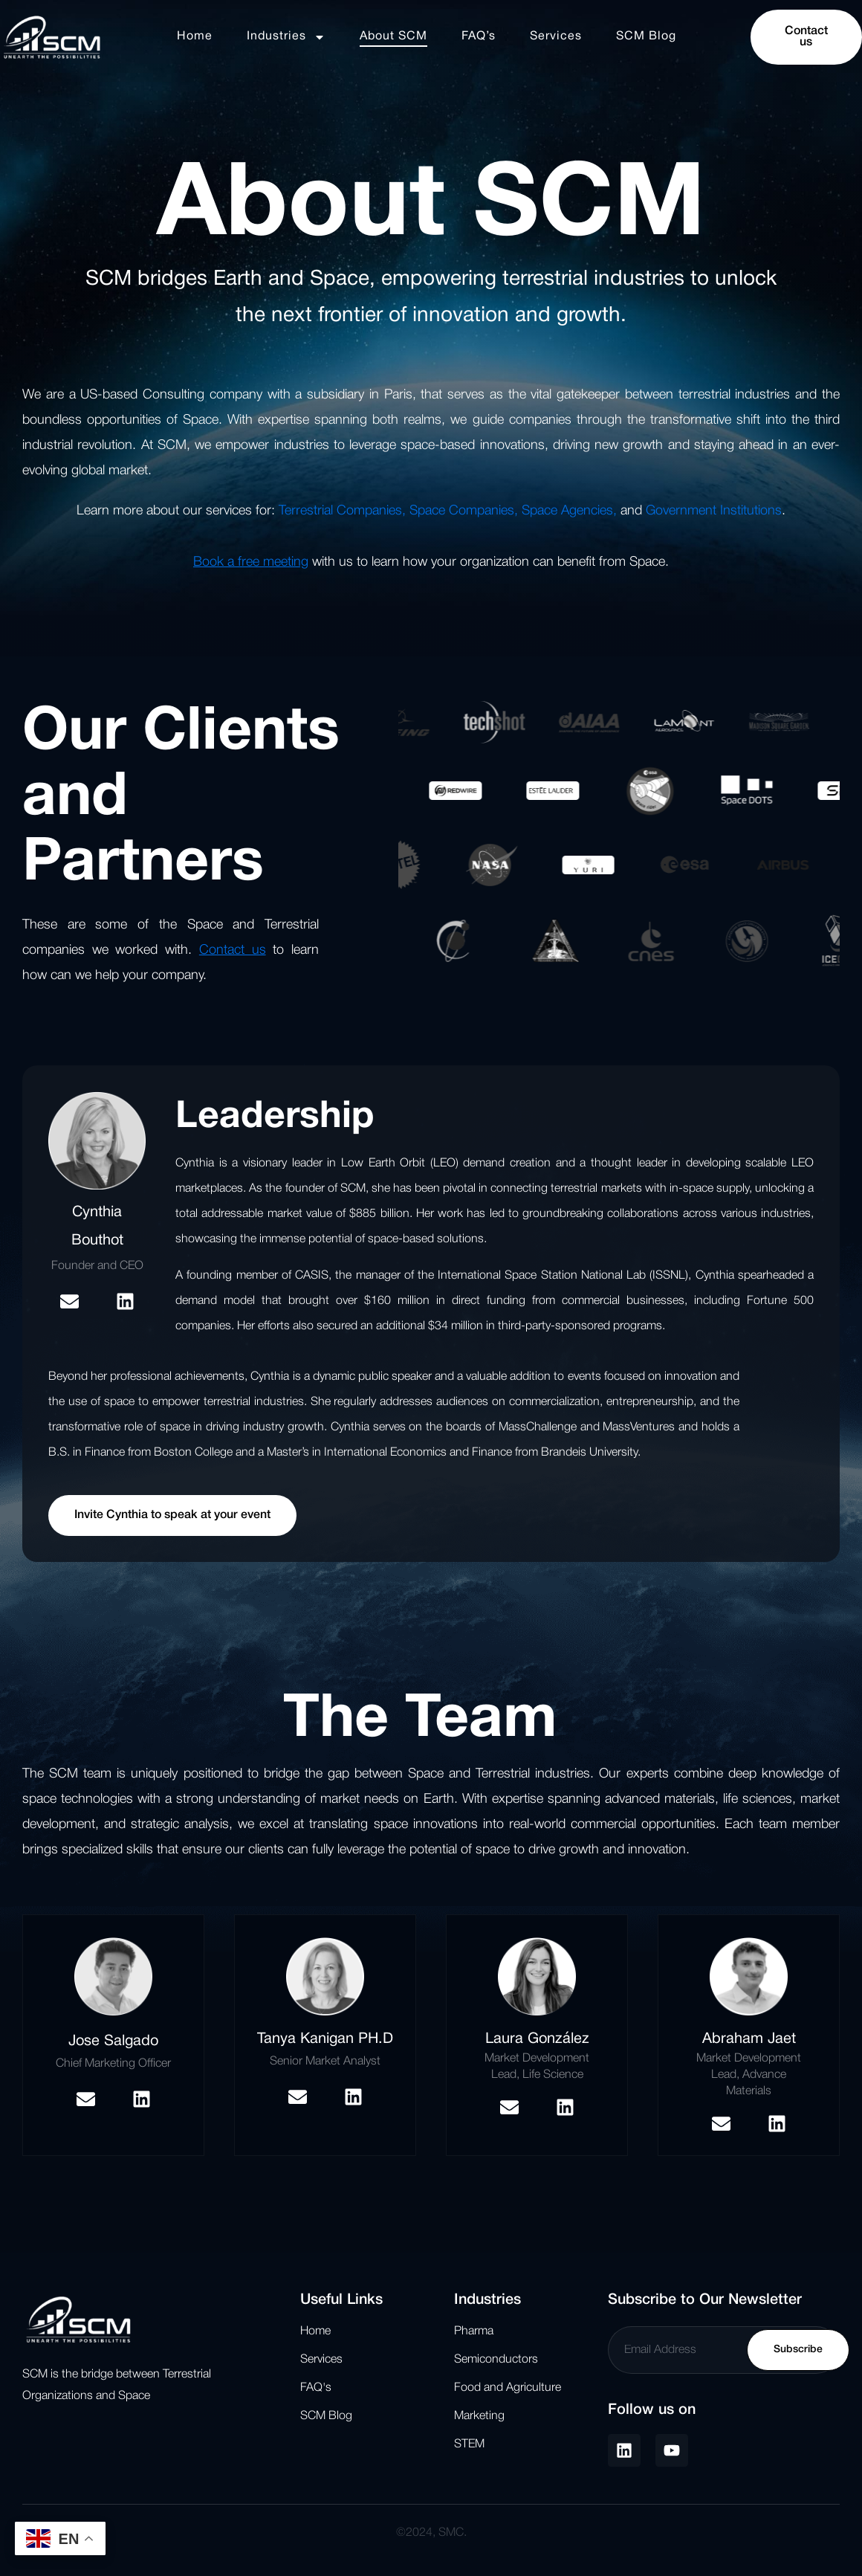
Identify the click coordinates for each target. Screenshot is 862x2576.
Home (195, 36)
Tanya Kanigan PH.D (325, 2039)
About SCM (393, 36)
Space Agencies (567, 511)
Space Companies (461, 511)
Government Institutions (714, 511)
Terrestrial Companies (340, 511)
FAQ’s (478, 36)
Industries (286, 37)
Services (556, 36)
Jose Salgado (113, 2041)
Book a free (226, 562)
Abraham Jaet (749, 2039)
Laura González (537, 2039)
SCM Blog (646, 36)
